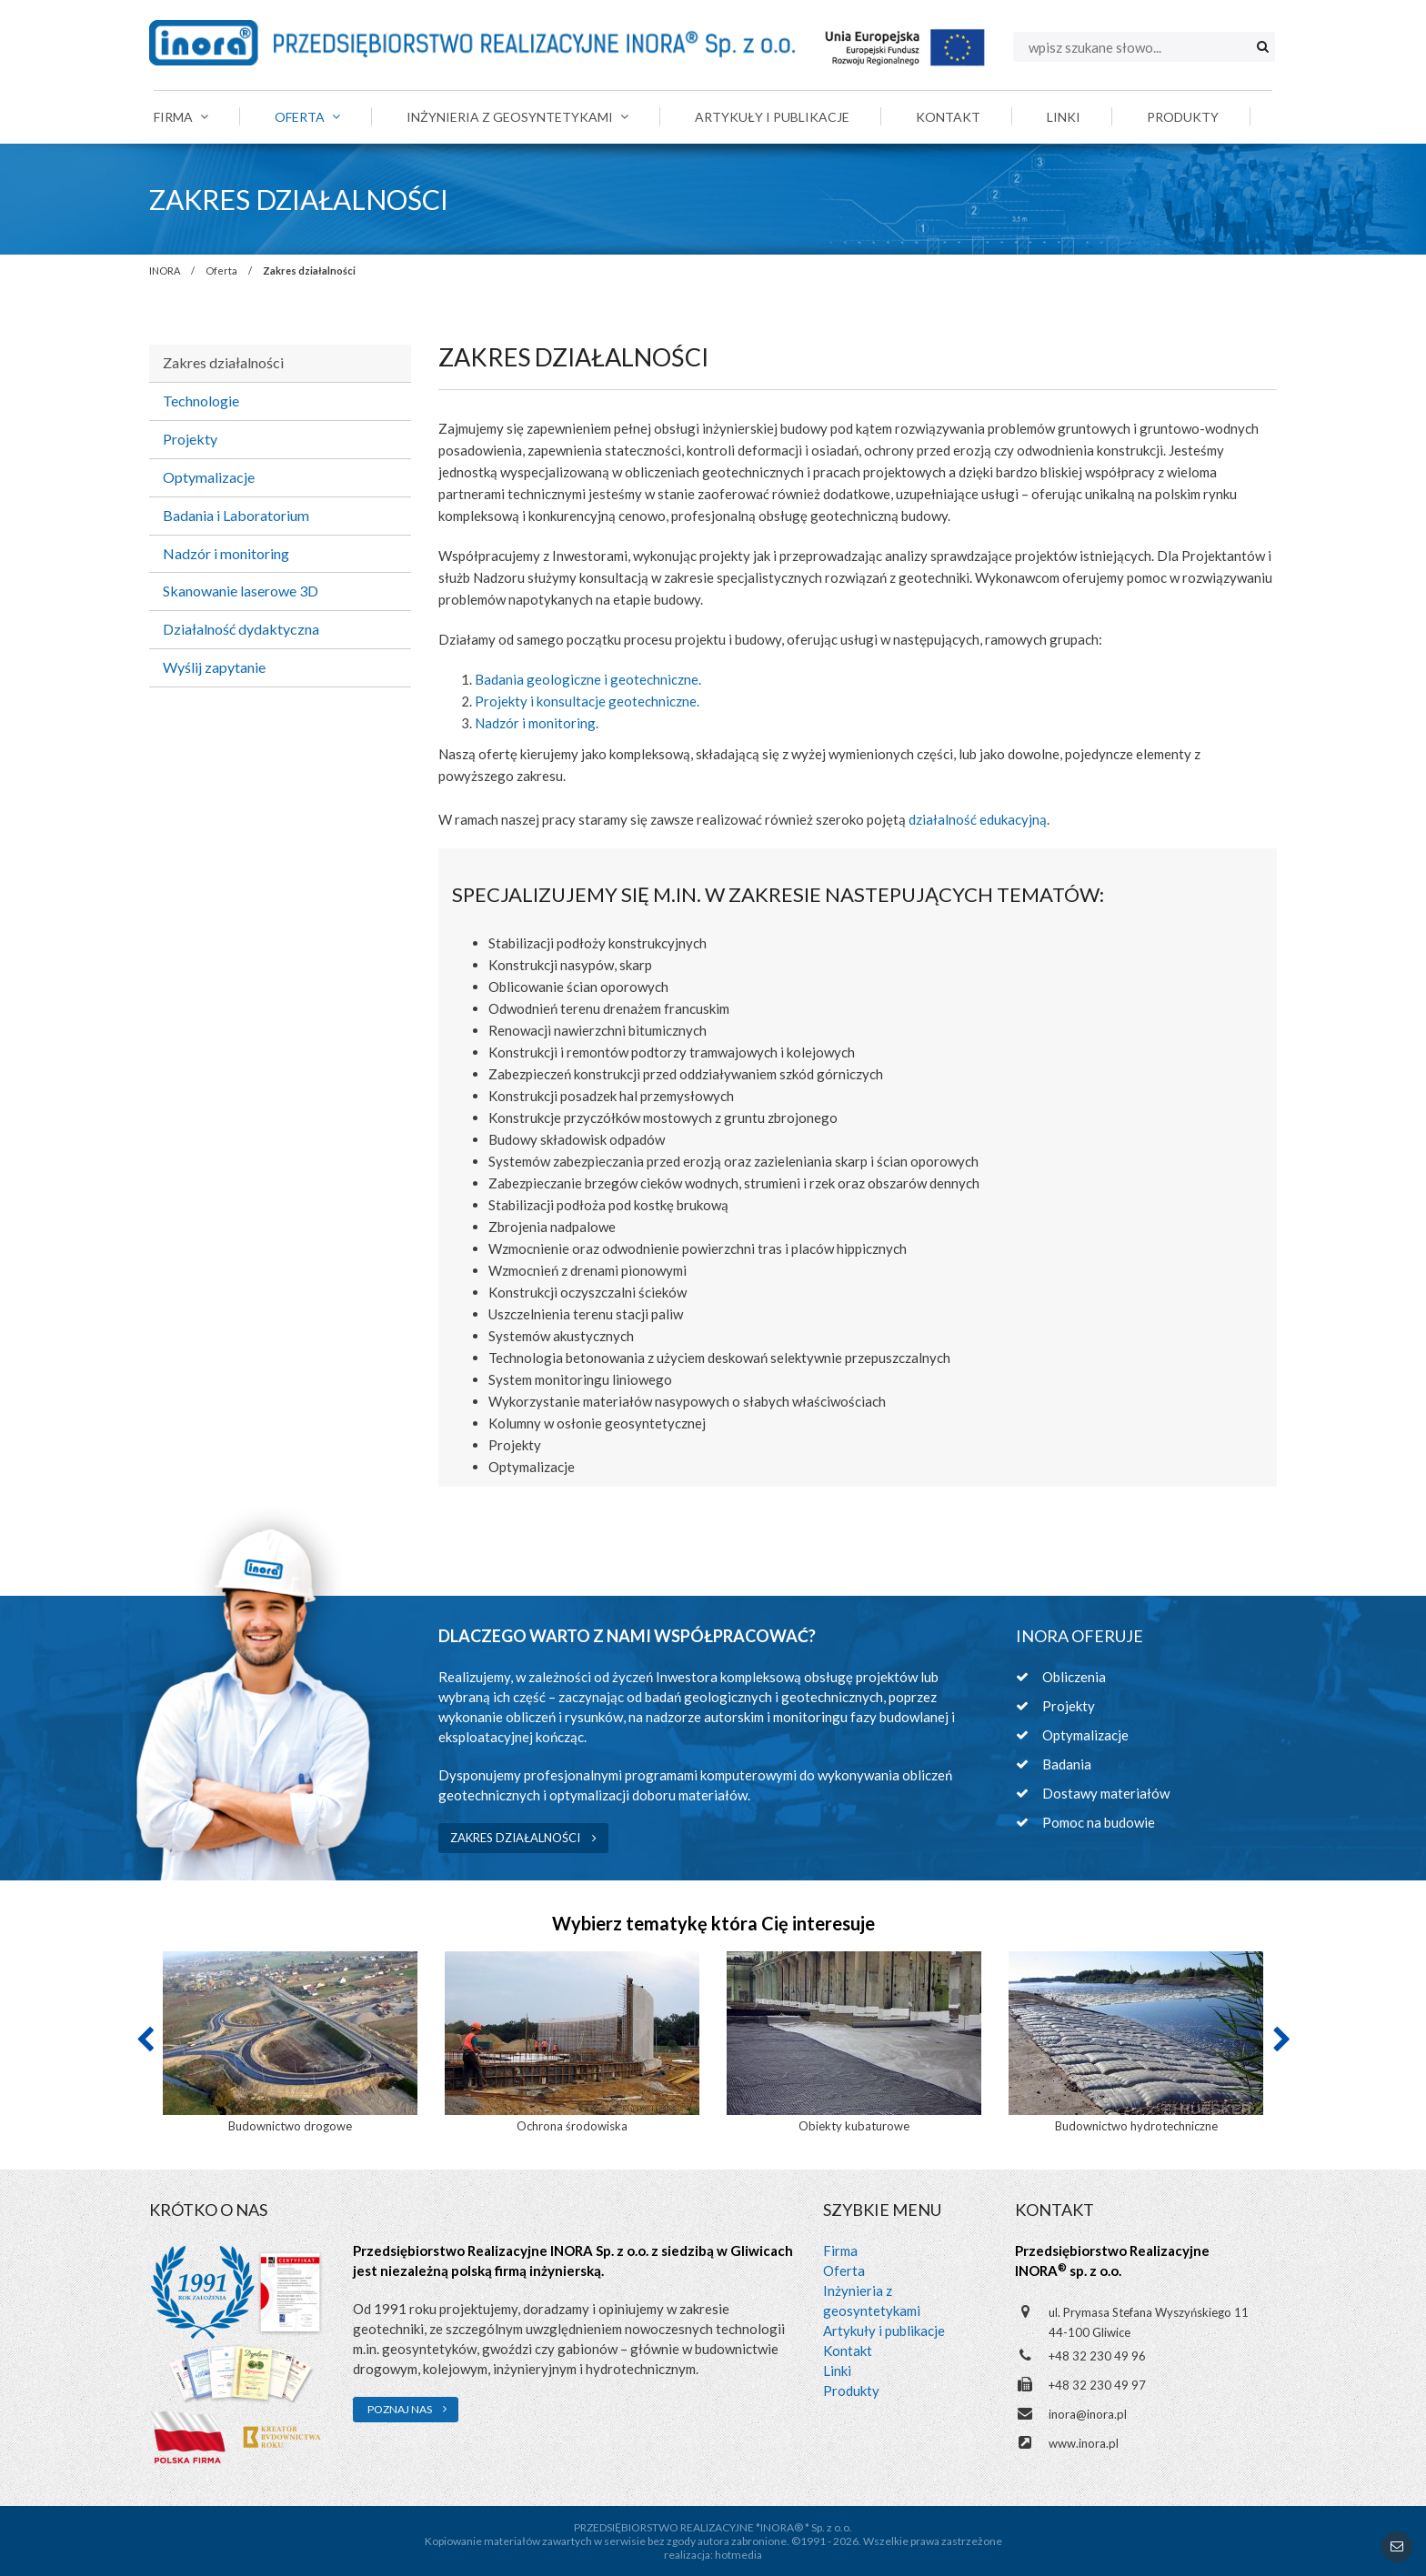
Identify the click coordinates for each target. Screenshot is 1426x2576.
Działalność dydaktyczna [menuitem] (241, 628)
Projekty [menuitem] (190, 438)
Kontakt (847, 2350)
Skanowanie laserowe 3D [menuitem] (240, 590)
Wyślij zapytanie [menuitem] (214, 667)
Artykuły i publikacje (884, 2330)
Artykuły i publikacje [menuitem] (772, 117)
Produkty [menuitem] (1183, 117)
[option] (290, 2044)
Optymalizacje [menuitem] (209, 477)
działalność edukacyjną (978, 819)
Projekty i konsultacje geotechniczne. (587, 701)
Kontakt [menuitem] (948, 117)
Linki (837, 2370)
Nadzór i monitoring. (536, 723)
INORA (164, 270)
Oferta (221, 270)
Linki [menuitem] (1063, 117)
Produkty (851, 2390)
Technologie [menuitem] (201, 400)
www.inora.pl (1084, 2443)
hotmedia (738, 2554)
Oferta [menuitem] (307, 117)
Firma (840, 2250)
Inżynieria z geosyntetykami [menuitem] (517, 117)
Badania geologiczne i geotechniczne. (588, 679)
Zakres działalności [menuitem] (223, 362)
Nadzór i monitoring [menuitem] (226, 553)
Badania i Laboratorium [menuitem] (236, 515)
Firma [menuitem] (181, 117)
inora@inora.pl (1088, 2414)
